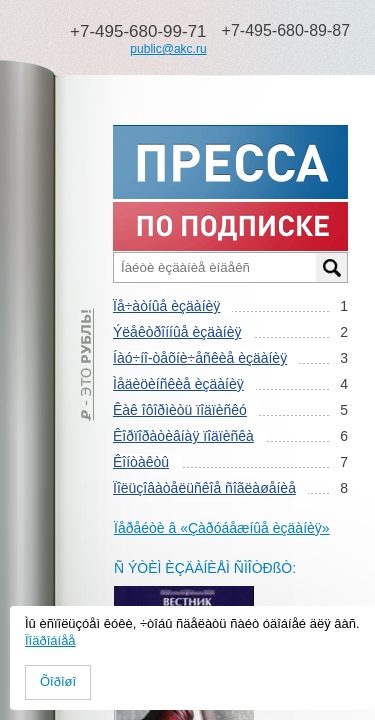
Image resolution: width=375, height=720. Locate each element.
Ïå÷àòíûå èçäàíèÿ (166, 306)
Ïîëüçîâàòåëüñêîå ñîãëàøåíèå (204, 488)
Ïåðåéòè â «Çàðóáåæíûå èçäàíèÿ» (222, 528)
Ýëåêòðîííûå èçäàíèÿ (177, 332)
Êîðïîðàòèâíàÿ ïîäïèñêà (183, 436)
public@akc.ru (168, 49)
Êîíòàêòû (141, 462)
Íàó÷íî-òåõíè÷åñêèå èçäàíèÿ (200, 358)
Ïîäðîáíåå (50, 640)
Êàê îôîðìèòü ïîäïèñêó (180, 410)
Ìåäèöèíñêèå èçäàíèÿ (178, 384)
